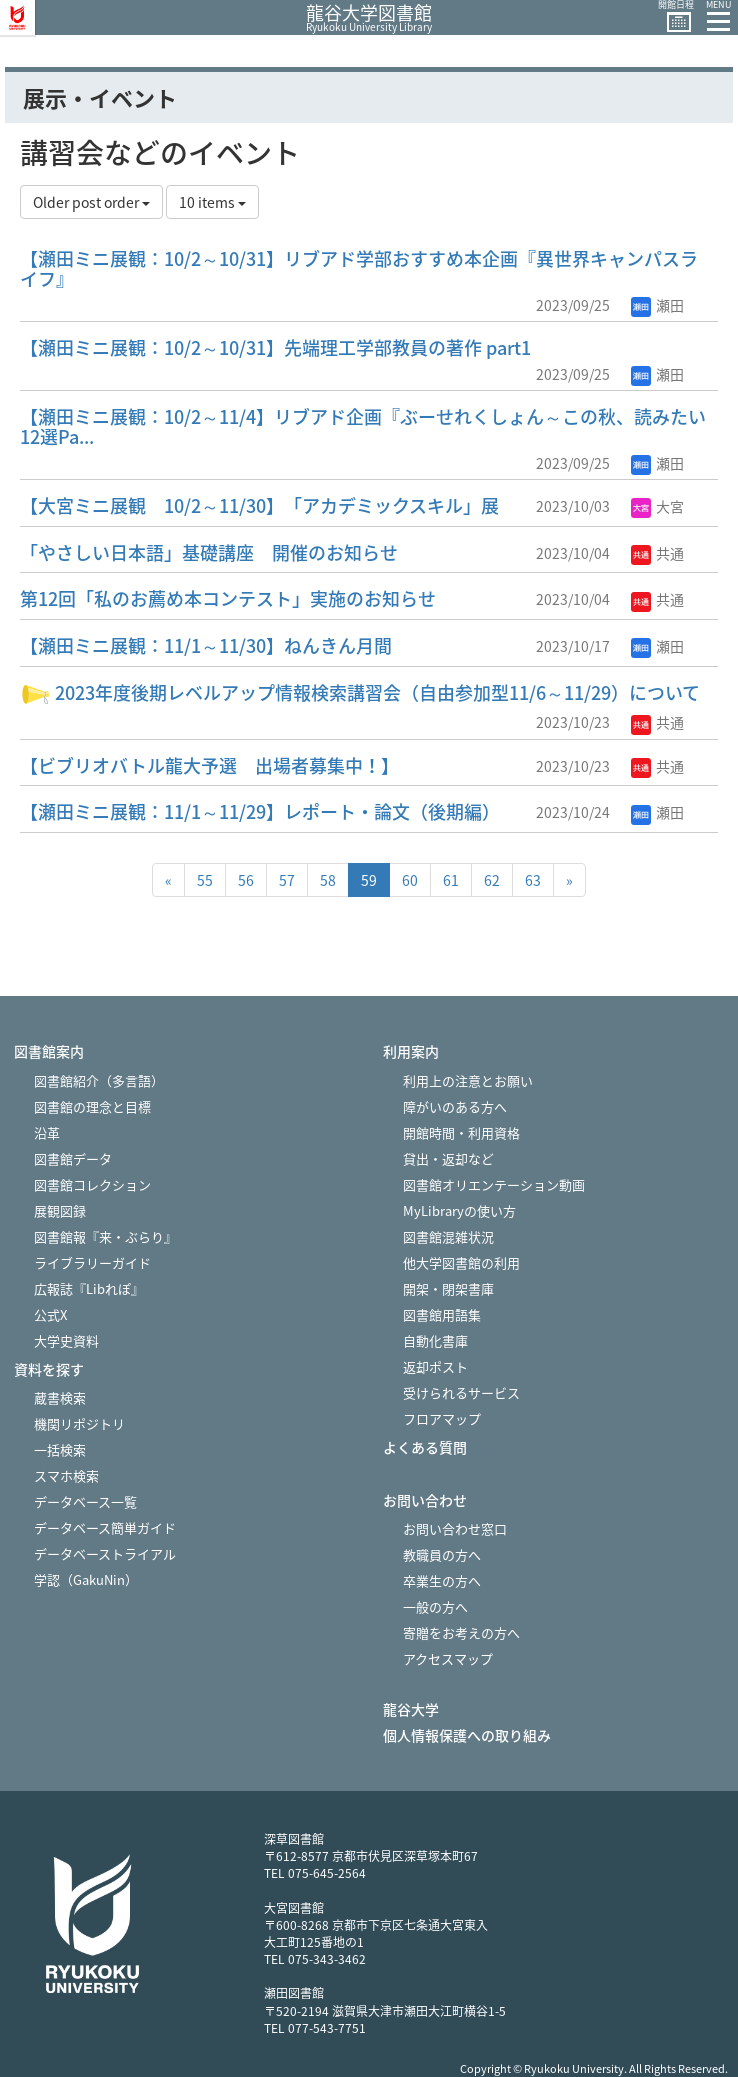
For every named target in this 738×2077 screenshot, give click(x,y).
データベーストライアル (105, 1553)
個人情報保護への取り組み (467, 1735)
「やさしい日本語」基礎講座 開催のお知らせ (209, 552)
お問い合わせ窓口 (455, 1528)
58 (328, 880)
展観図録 (60, 1210)
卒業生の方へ (442, 1580)
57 (287, 880)
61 (451, 880)
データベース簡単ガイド (105, 1527)
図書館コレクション (92, 1184)
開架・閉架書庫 (448, 1288)
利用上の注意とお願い (468, 1080)
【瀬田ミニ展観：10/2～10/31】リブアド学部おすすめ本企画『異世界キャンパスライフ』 (359, 268)
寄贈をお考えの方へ (461, 1632)
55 (205, 880)
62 (492, 880)
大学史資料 (66, 1340)
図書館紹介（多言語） (99, 1080)
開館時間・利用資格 (461, 1132)
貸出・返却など (448, 1158)
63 (533, 880)
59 (369, 880)
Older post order (91, 202)
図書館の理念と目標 (92, 1106)
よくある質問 (425, 1447)
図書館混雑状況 (448, 1236)
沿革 (47, 1132)
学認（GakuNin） (86, 1579)
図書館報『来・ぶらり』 (105, 1236)
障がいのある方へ (455, 1106)
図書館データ (73, 1158)
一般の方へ (435, 1606)
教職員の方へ (442, 1554)
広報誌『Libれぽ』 (89, 1288)
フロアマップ (442, 1418)
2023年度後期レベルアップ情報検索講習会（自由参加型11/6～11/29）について (360, 692)
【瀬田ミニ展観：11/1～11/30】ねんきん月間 (206, 645)
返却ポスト (435, 1366)
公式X (50, 1314)
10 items (212, 202)
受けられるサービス (461, 1392)
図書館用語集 (442, 1314)
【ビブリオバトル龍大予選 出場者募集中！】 (209, 765)
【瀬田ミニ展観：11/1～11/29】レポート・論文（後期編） (260, 811)
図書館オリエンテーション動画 (494, 1184)
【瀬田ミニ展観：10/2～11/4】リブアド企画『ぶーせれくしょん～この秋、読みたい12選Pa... (363, 426)
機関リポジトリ (79, 1423)
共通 (657, 553)
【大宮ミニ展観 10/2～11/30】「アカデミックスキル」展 (259, 505)
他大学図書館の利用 (461, 1262)
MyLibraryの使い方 (459, 1210)
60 (410, 880)
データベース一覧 (85, 1501)
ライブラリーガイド (92, 1262)
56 (246, 880)
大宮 (657, 506)
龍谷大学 (411, 1709)
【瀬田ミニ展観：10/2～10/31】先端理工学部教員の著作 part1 (275, 347)
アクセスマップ (448, 1658)
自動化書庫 (435, 1340)
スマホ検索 (66, 1475)
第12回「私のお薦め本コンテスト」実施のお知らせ (228, 598)
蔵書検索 (60, 1397)
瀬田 (657, 305)
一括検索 (60, 1449)
